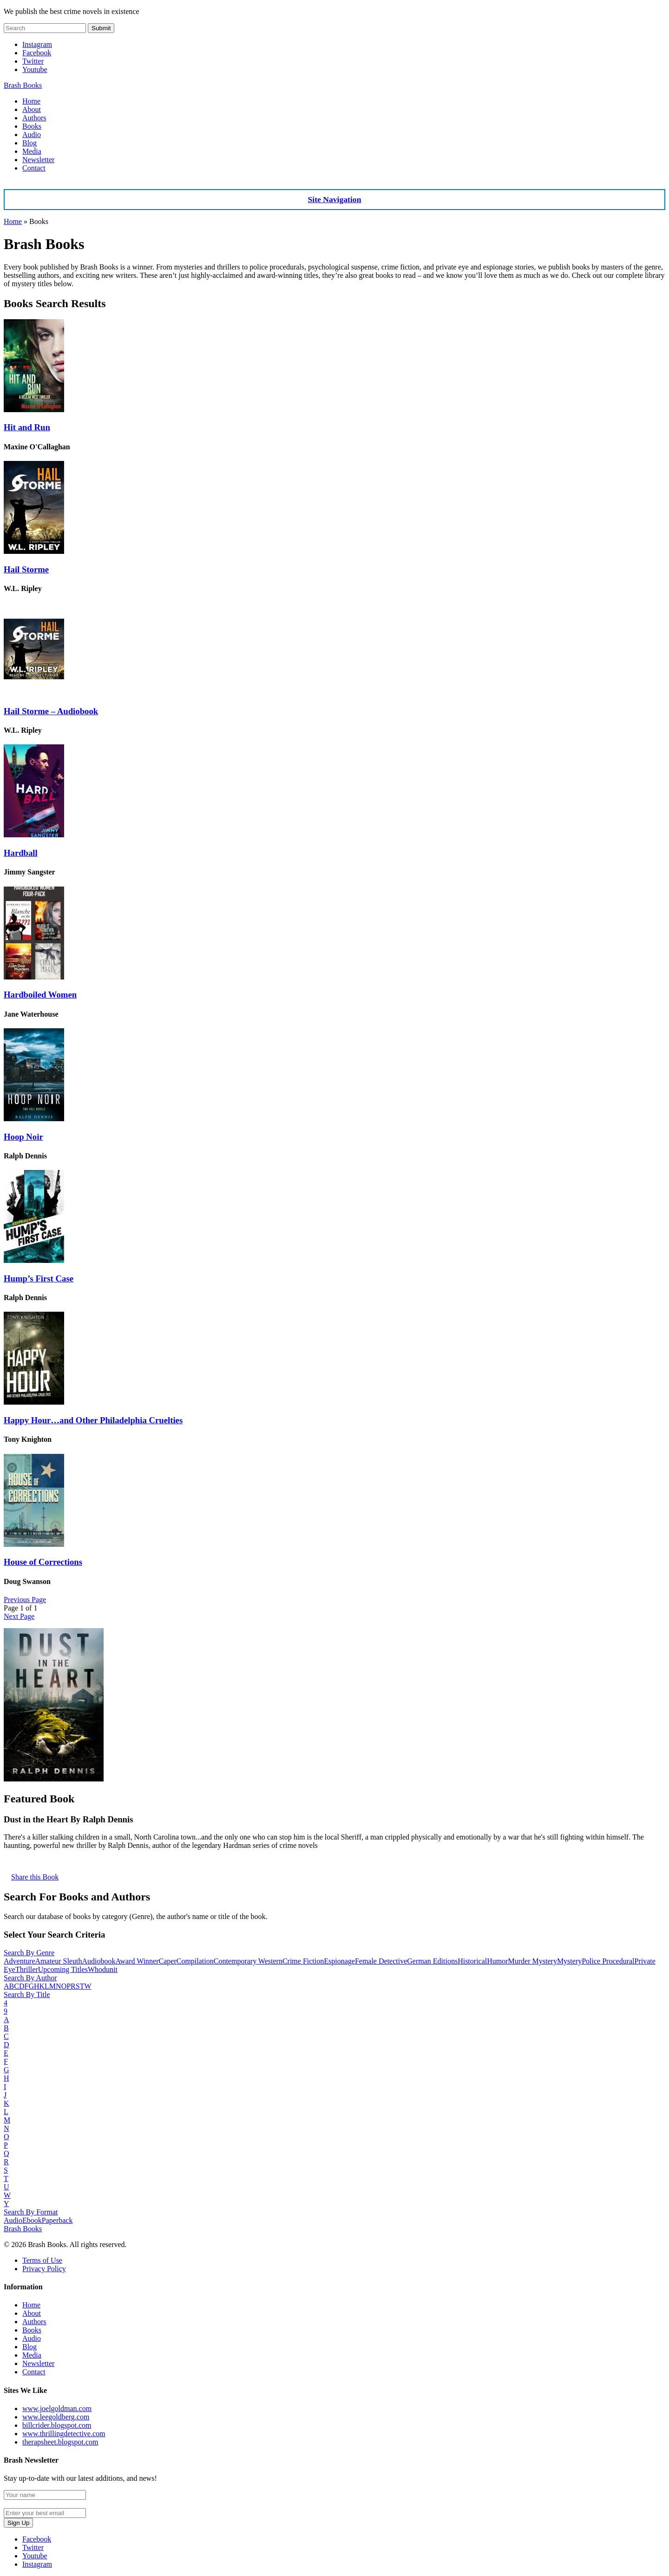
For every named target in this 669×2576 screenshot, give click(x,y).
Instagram (37, 44)
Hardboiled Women (40, 994)
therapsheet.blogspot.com (60, 2442)
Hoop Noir (23, 1137)
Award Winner (136, 1961)
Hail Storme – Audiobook (51, 711)
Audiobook (98, 1961)
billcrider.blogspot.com (56, 2425)
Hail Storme (26, 569)
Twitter (33, 61)
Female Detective (381, 1961)
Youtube (34, 69)
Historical (472, 1961)
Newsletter (38, 160)
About (31, 109)
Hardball (21, 853)
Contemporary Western (248, 1961)
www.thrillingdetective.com (63, 2434)
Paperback (57, 2220)
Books (31, 126)
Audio (31, 134)
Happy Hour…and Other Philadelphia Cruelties (93, 1420)
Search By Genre (29, 1953)
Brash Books (23, 85)
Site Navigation (334, 199)
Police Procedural (608, 1961)
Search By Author (30, 1978)
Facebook (36, 53)
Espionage (339, 1961)
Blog (29, 143)
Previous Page (25, 1599)
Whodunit (103, 1969)
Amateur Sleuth (58, 1961)
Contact (34, 168)
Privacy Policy (44, 2269)
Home (31, 101)
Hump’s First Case (38, 1278)
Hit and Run (27, 427)
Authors (34, 118)
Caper (168, 1961)
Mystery (569, 1961)
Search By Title (27, 1994)
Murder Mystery (532, 1961)
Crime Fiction (303, 1961)
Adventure (19, 1961)
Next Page (19, 1616)
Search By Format (31, 2212)
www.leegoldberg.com (55, 2417)
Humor (497, 1961)
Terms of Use (42, 2260)
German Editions (432, 1961)
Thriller (26, 1969)
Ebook (32, 2220)
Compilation (195, 1961)
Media (31, 151)
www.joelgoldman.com (57, 2408)
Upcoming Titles (63, 1969)
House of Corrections (43, 1562)
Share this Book (35, 1877)
